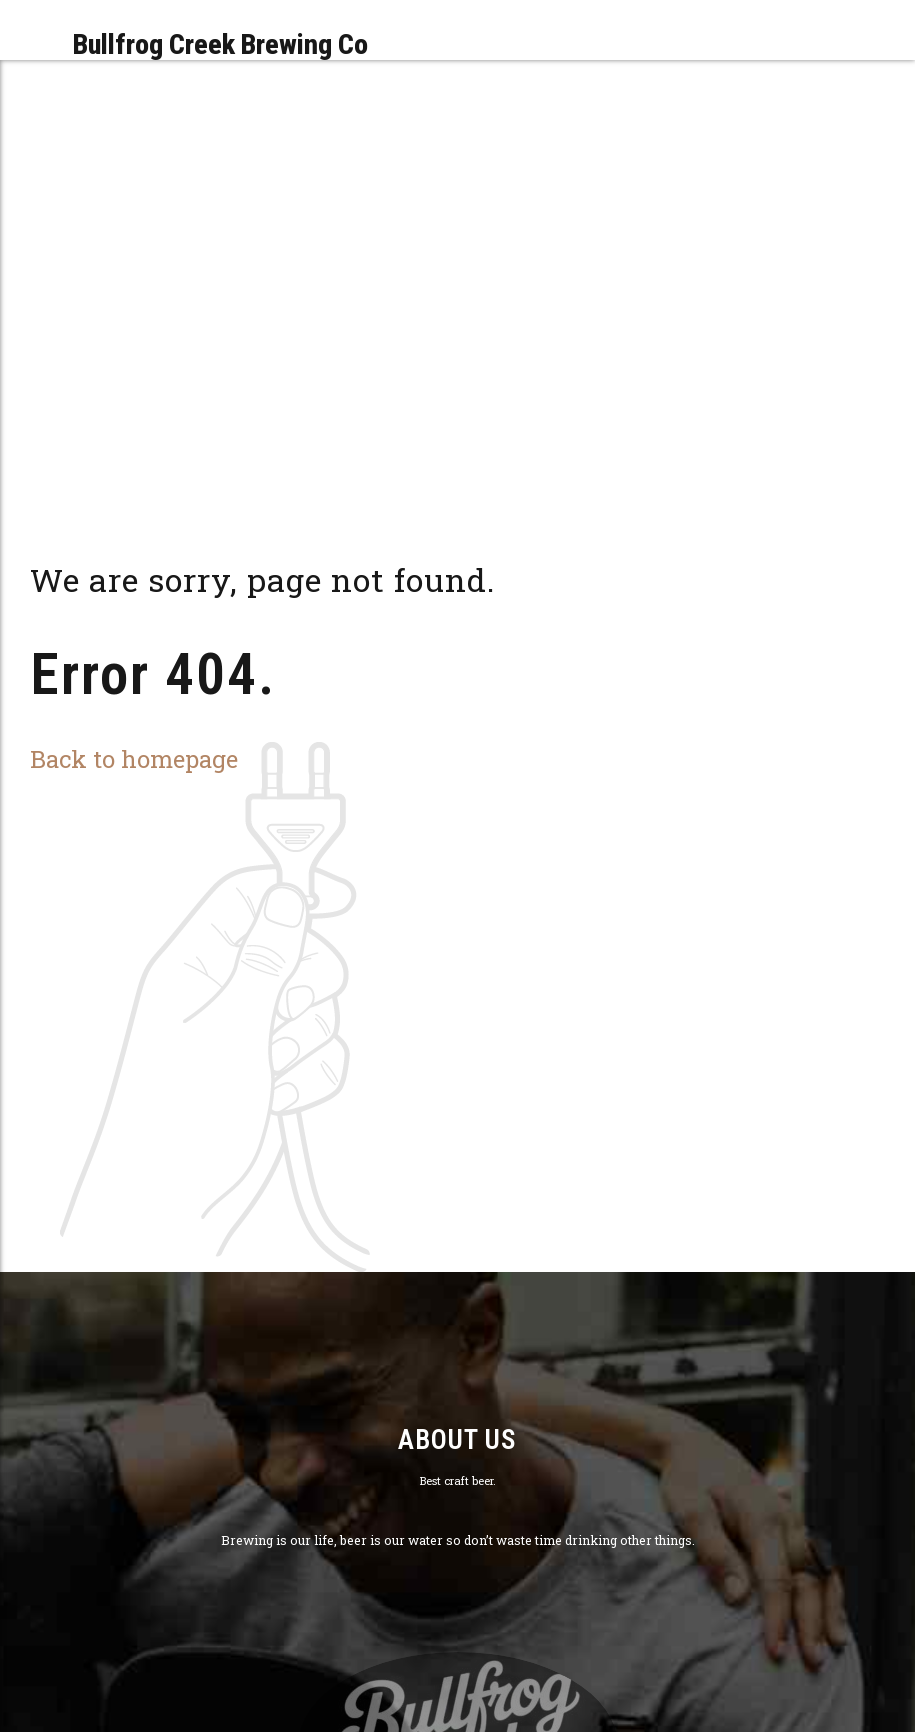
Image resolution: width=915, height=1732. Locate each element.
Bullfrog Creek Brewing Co (220, 44)
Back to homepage (134, 758)
